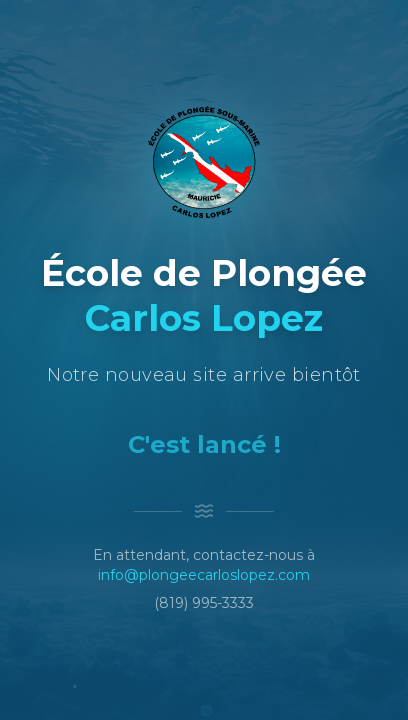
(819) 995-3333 (204, 603)
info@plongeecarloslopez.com (204, 575)
